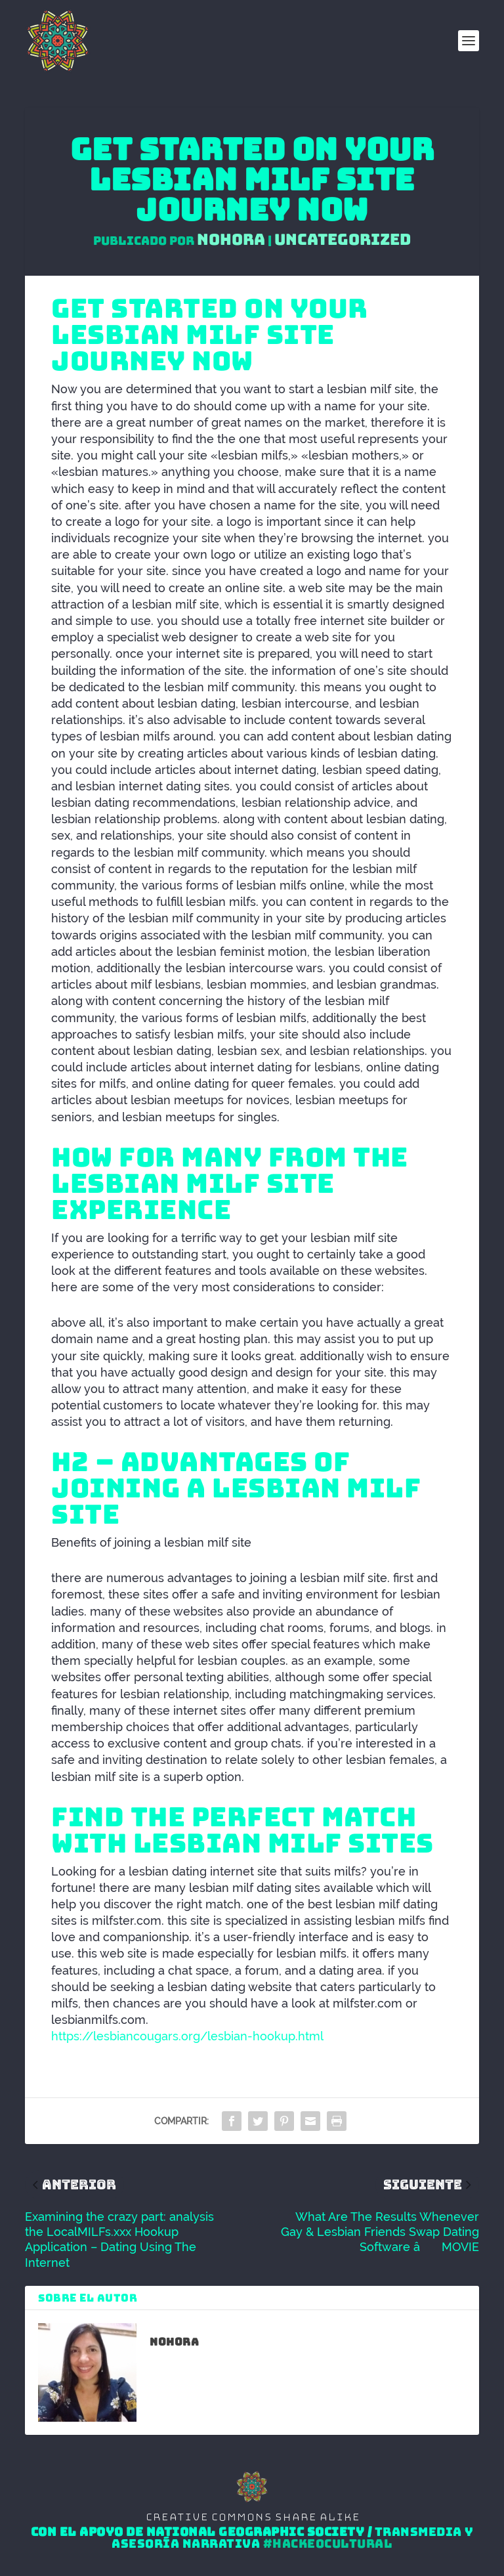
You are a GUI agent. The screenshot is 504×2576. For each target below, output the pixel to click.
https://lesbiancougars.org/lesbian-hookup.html (187, 2036)
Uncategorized (342, 239)
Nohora (231, 239)
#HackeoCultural (328, 2544)
